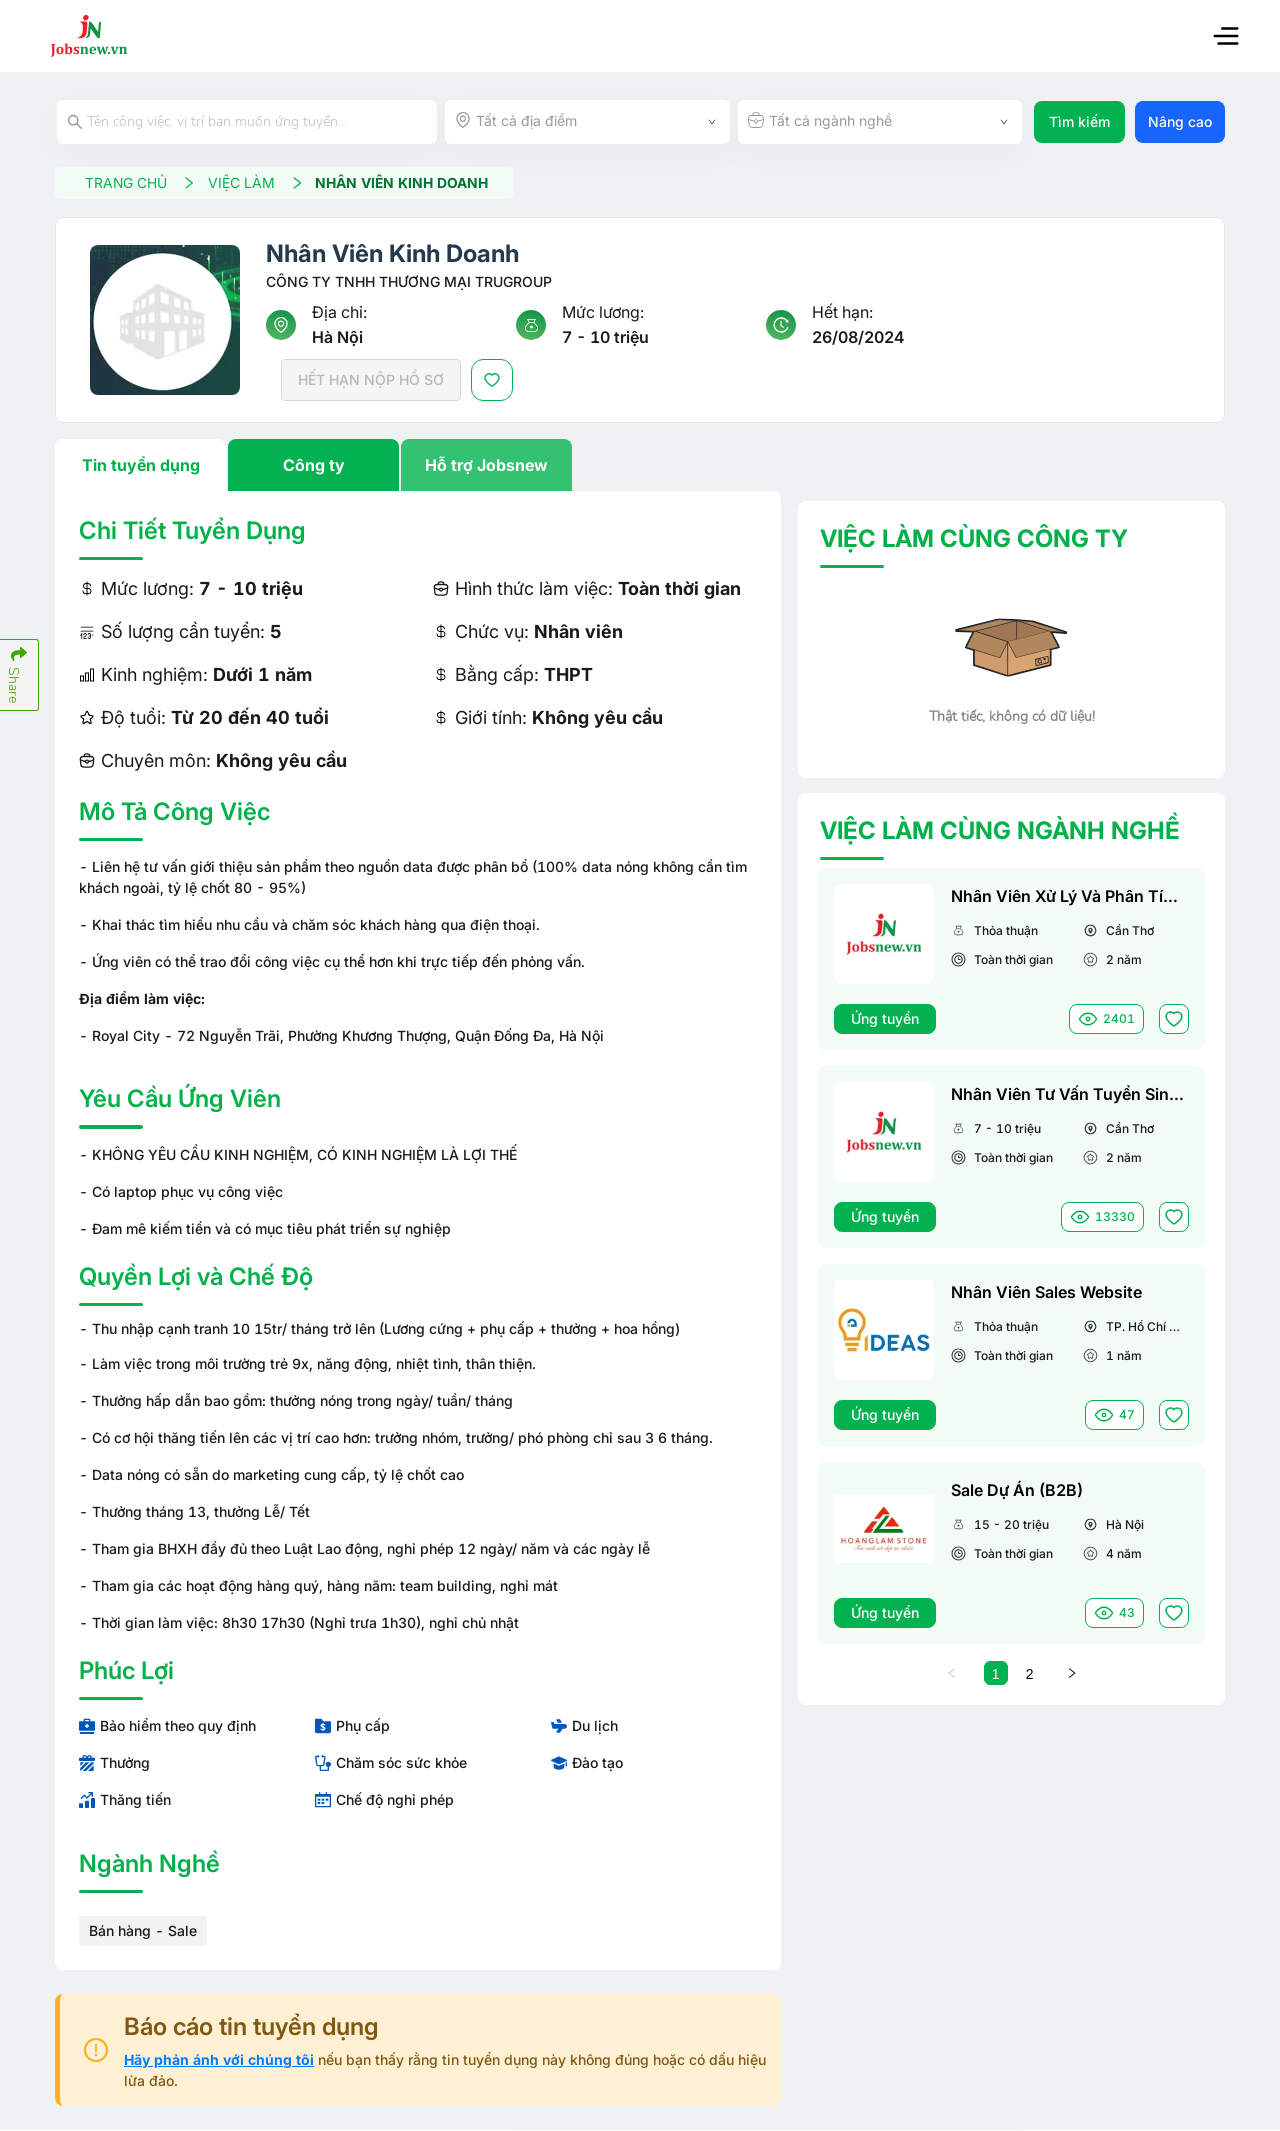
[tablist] (418, 466)
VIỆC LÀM (258, 182)
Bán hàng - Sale (143, 1931)
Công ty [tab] (314, 466)
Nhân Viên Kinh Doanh (405, 183)
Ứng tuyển (885, 1019)
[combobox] (587, 122)
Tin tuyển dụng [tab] (141, 466)
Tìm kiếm (1079, 121)
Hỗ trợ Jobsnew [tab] (486, 466)
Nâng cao (1180, 121)
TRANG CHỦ (142, 182)
